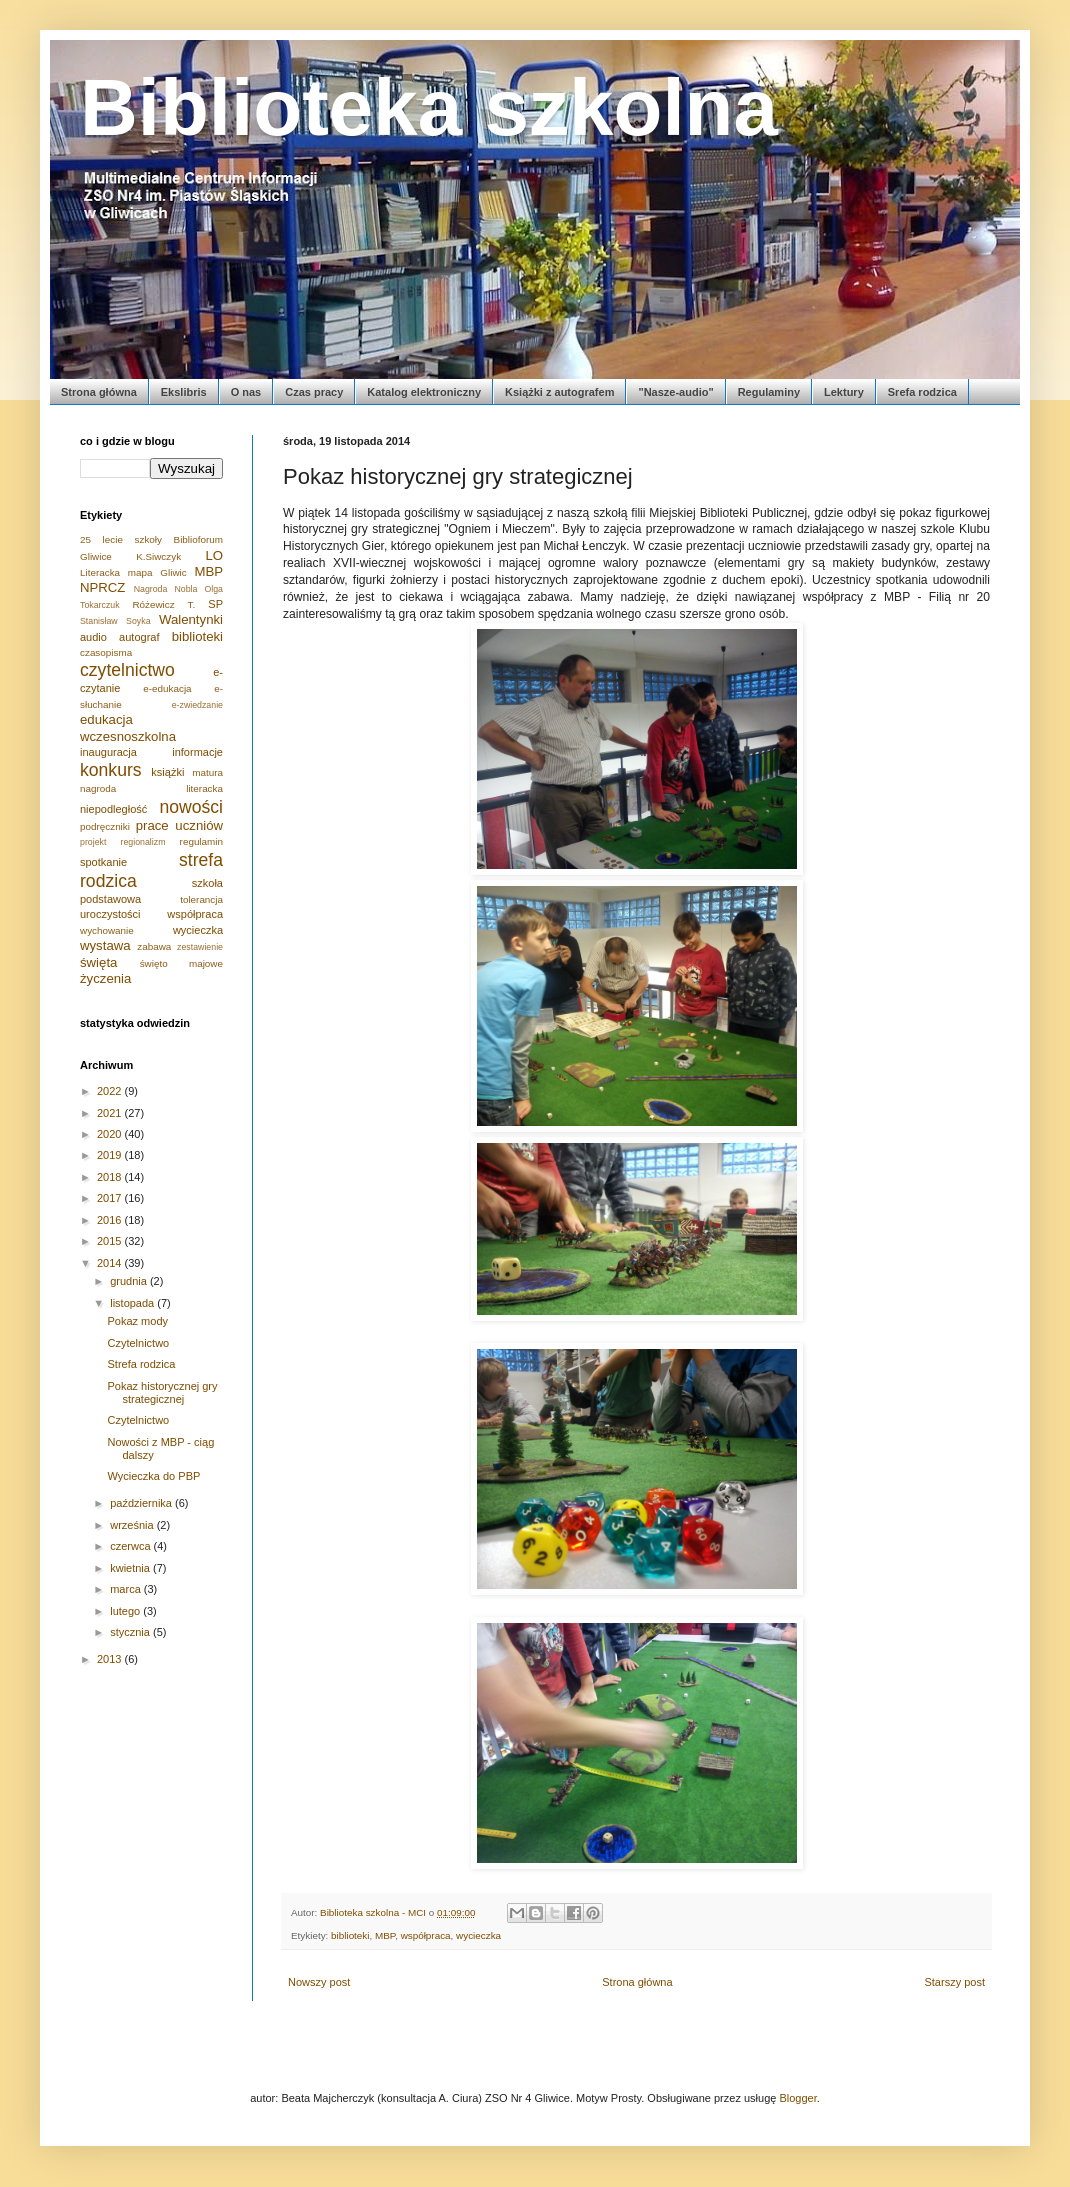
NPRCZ (102, 587)
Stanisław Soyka (115, 621)
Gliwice (96, 556)
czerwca (131, 1546)
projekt (93, 842)
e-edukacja (167, 688)
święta (98, 962)
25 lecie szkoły (121, 539)
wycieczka (478, 1935)
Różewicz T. (163, 604)
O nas (246, 392)
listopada (133, 1303)
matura (207, 772)
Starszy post (954, 1982)
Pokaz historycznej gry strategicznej (162, 1392)
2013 (111, 1659)
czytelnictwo (127, 670)
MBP (385, 1935)
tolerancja (201, 899)
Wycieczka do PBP (153, 1476)
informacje (197, 752)
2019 (111, 1155)
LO (214, 555)
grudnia (130, 1281)
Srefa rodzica (922, 392)
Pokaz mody (137, 1321)
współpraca (426, 1935)
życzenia (105, 978)
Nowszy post (319, 1982)
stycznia (131, 1632)
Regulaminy (769, 392)
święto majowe (181, 963)
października (142, 1503)
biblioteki (350, 1935)
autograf (139, 637)
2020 (111, 1134)
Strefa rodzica (141, 1364)
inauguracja (108, 752)
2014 (111, 1263)
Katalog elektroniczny (424, 392)
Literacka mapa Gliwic (133, 572)
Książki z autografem (559, 392)
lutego (126, 1611)
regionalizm (143, 842)
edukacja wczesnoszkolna (128, 727)
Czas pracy (314, 392)
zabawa (154, 946)
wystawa (105, 945)
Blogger (797, 2098)
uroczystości (110, 914)
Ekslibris (184, 392)
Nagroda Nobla (166, 589)
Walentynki (191, 619)
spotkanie (103, 862)
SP (215, 604)
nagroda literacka (151, 788)
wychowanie (107, 930)
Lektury (844, 392)
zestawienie (200, 947)
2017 (111, 1198)
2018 (111, 1177)
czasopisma (106, 652)
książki (167, 772)
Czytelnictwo (138, 1343)
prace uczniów (179, 825)
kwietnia (131, 1568)
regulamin (201, 841)
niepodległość (113, 809)
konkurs (111, 770)
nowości (191, 807)
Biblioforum (198, 539)
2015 (111, 1241)
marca (127, 1589)
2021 (111, 1113)
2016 (111, 1220)
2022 (111, 1091)
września (133, 1525)
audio (93, 637)
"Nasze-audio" (675, 392)
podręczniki (105, 826)
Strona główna (99, 392)
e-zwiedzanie (197, 705)
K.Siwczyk (158, 556)
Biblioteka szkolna (429, 107)
